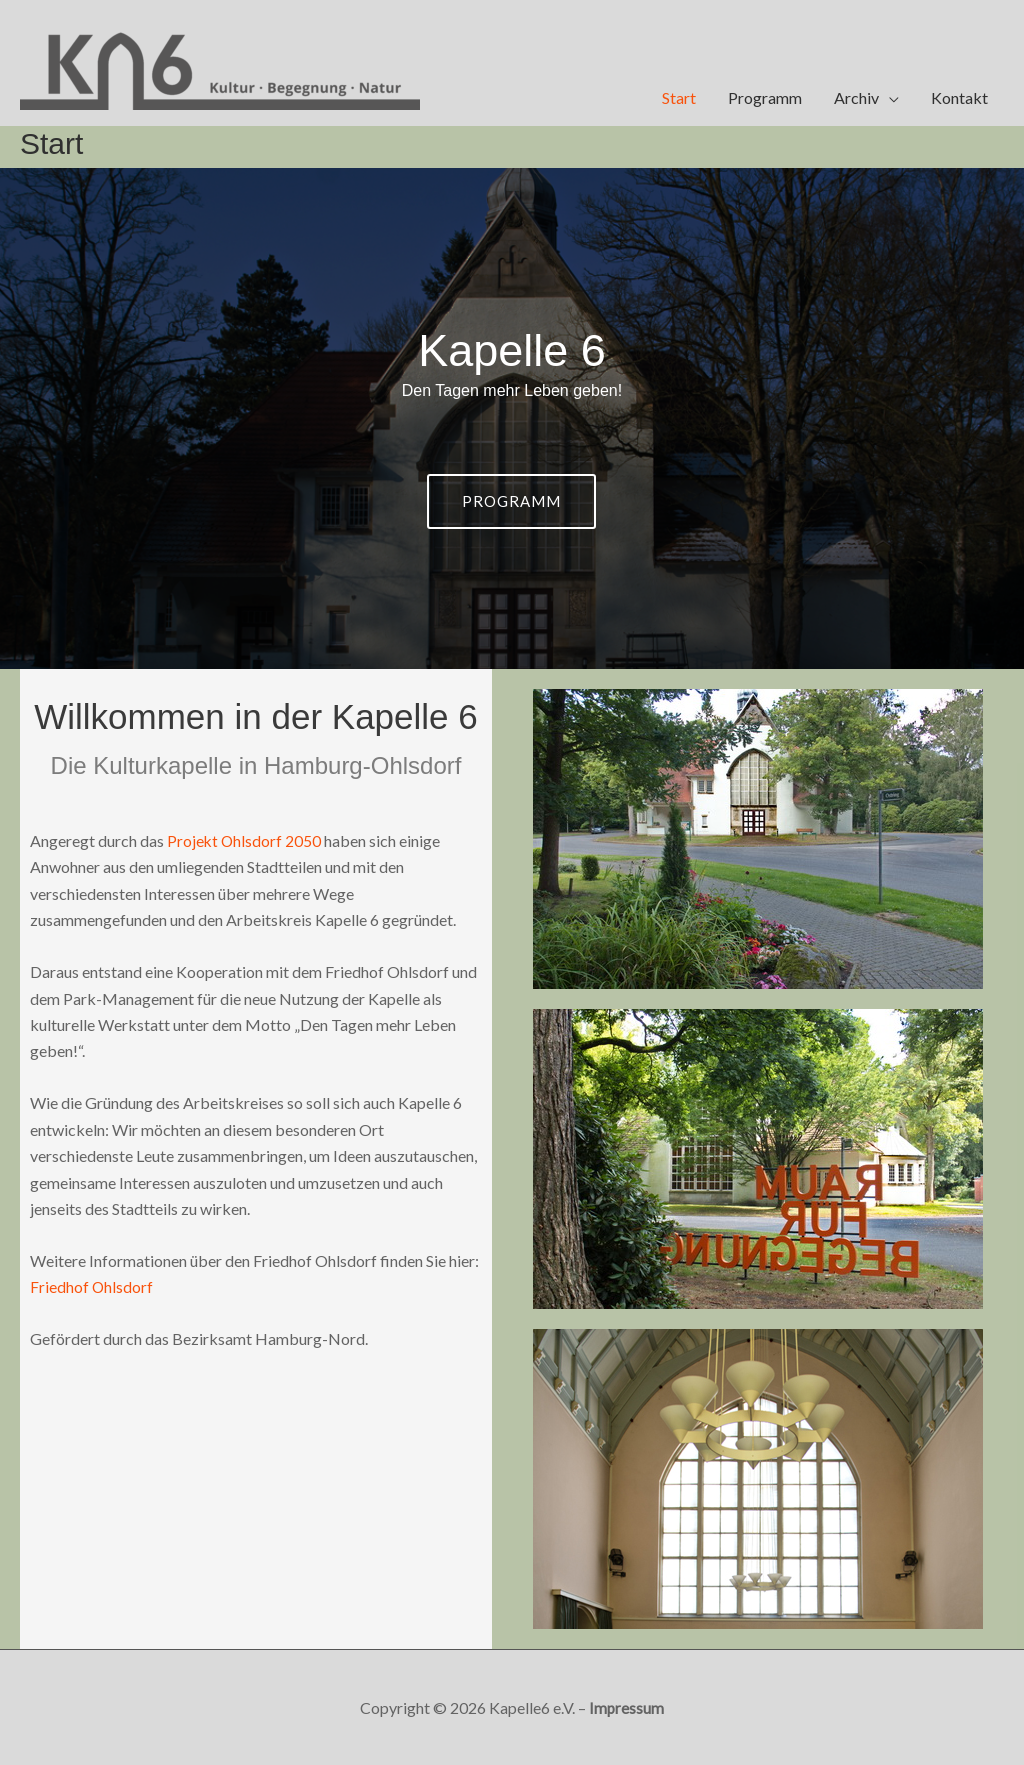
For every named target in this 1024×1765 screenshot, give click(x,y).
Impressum (627, 1707)
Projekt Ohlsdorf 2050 (245, 840)
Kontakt (959, 97)
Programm (765, 97)
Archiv (856, 97)
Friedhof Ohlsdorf (92, 1286)
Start (679, 97)
